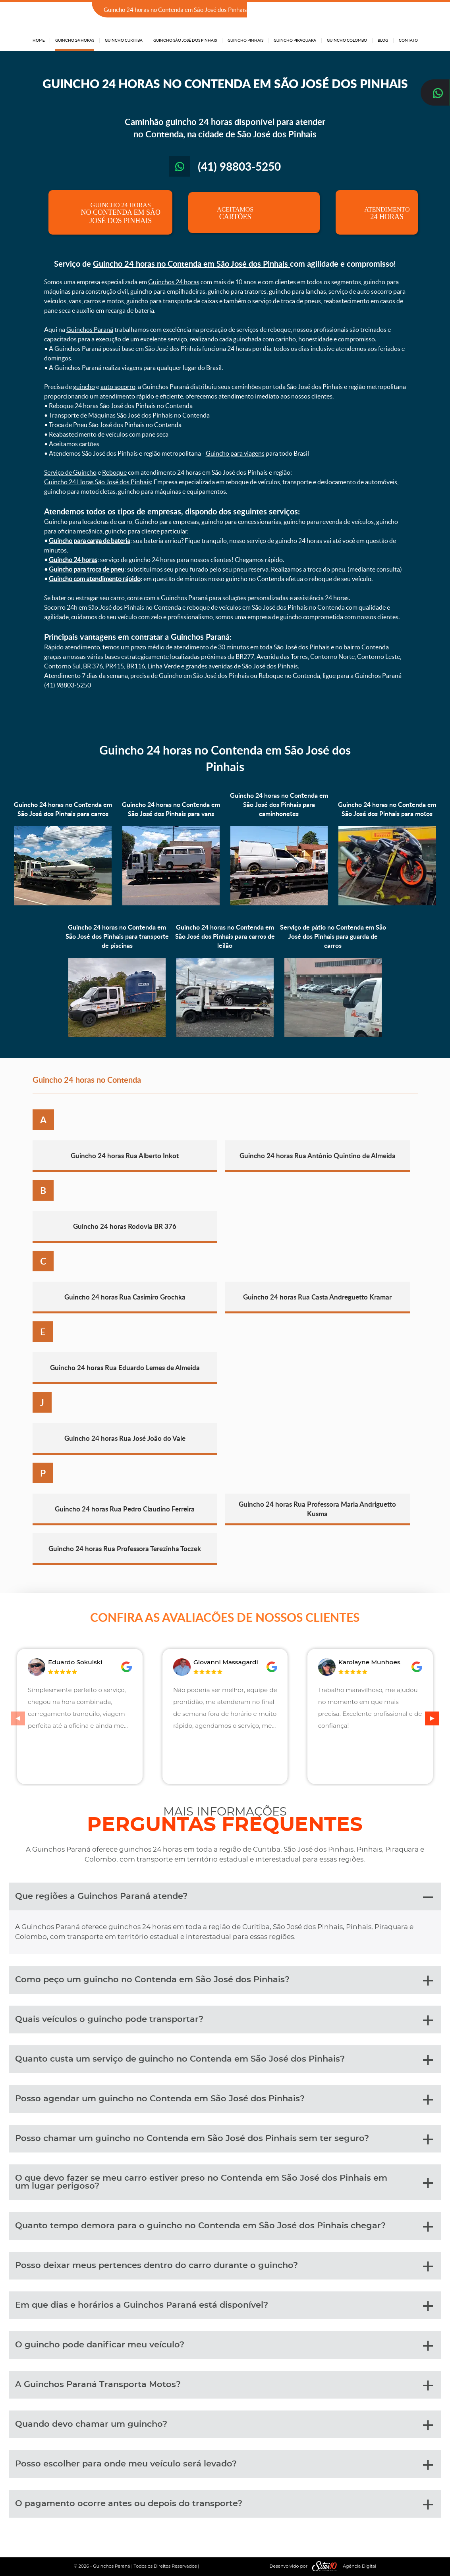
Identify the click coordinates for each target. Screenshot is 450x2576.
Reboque (114, 472)
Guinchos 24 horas (173, 281)
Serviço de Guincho (70, 472)
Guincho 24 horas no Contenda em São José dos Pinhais (191, 263)
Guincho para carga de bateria (89, 540)
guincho (84, 386)
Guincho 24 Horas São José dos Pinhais (97, 481)
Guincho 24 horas (73, 559)
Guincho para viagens (235, 453)
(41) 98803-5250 (394, 10)
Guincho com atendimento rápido (95, 578)
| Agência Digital (342, 2566)
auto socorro (117, 386)
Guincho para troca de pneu (86, 569)
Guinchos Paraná (89, 329)
